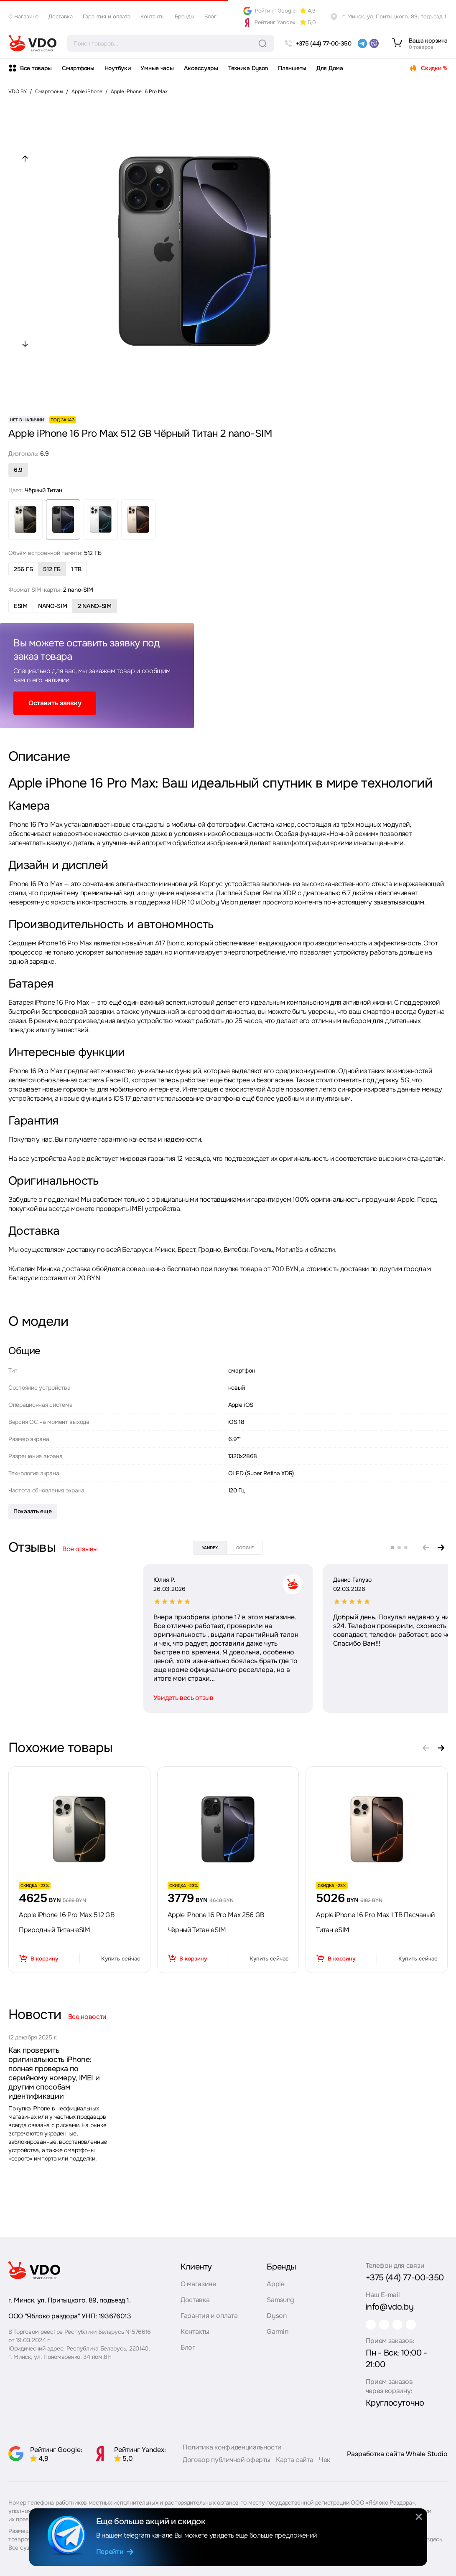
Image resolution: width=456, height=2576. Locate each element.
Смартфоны (78, 68)
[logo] (32, 43)
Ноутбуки (117, 68)
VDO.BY (17, 91)
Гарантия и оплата (106, 16)
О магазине (23, 16)
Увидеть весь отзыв (48, 1697)
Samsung (280, 2296)
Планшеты (292, 68)
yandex (210, 1547)
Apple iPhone (86, 91)
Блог (210, 16)
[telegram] (362, 43)
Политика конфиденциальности (232, 2451)
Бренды (184, 16)
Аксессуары (201, 68)
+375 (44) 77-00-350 (405, 2274)
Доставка (60, 16)
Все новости (87, 2016)
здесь (434, 2543)
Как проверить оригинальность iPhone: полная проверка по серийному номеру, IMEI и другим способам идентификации (53, 2073)
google (245, 1547)
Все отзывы (80, 1549)
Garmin (277, 2327)
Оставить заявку (54, 703)
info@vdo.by (390, 2303)
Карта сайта (294, 2463)
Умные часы (156, 68)
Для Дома (329, 68)
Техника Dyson (248, 68)
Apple (275, 2280)
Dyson (276, 2312)
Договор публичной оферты (226, 2463)
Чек (324, 2463)
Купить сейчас (120, 1958)
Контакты (152, 16)
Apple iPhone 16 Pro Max (139, 91)
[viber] (374, 43)
